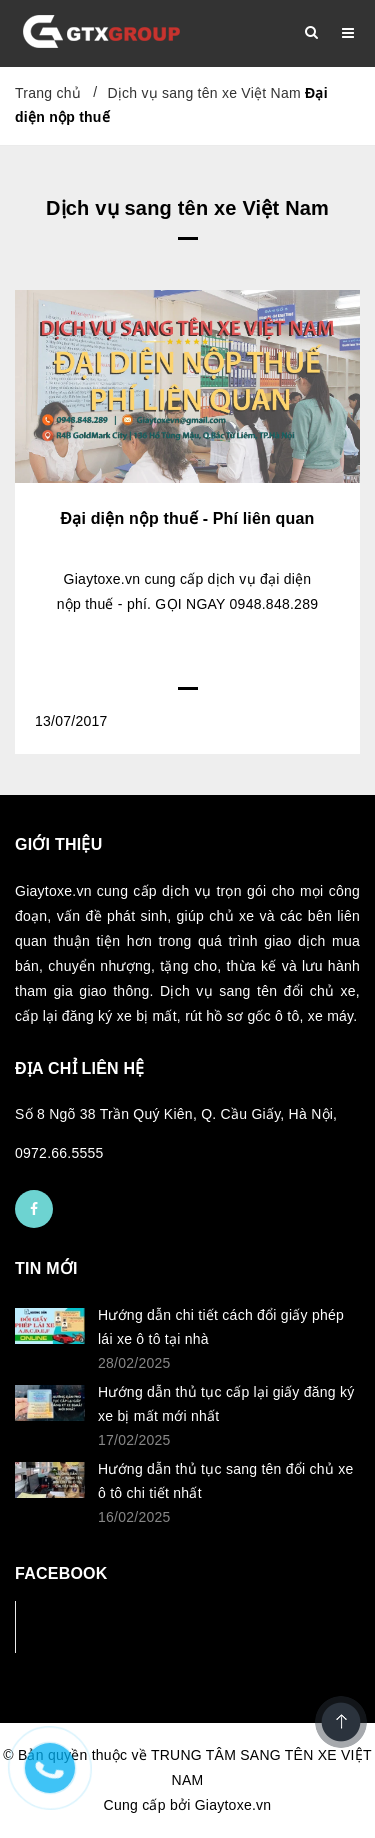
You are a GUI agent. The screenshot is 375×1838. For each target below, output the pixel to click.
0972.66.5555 (59, 1153)
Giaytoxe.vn (233, 1805)
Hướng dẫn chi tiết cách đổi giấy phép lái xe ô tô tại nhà (221, 1327)
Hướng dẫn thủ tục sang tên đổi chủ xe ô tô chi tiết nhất (225, 1481)
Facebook (81, 1626)
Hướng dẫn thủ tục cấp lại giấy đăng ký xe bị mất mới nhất (226, 1404)
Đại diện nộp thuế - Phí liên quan (188, 518)
